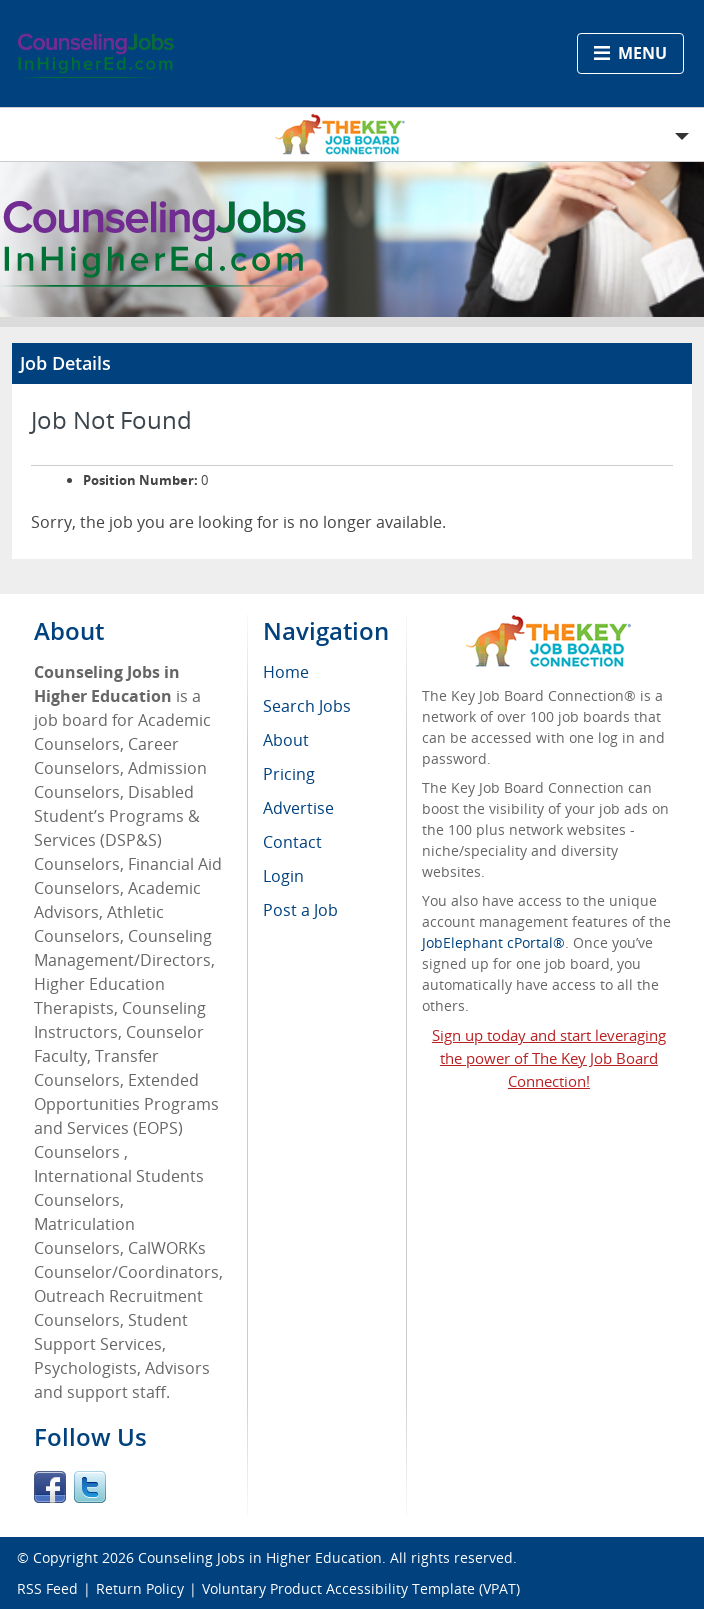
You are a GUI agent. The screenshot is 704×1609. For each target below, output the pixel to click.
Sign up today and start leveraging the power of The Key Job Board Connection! (549, 1058)
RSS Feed (47, 1588)
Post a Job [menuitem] (300, 910)
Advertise (298, 808)
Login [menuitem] (283, 876)
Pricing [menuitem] (289, 774)
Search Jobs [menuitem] (307, 706)
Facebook (50, 1487)
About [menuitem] (286, 740)
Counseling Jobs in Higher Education (260, 1557)
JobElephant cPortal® (493, 942)
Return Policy (140, 1588)
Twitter (90, 1487)
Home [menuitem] (286, 672)
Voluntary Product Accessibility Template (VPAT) (361, 1588)
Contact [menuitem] (292, 842)
